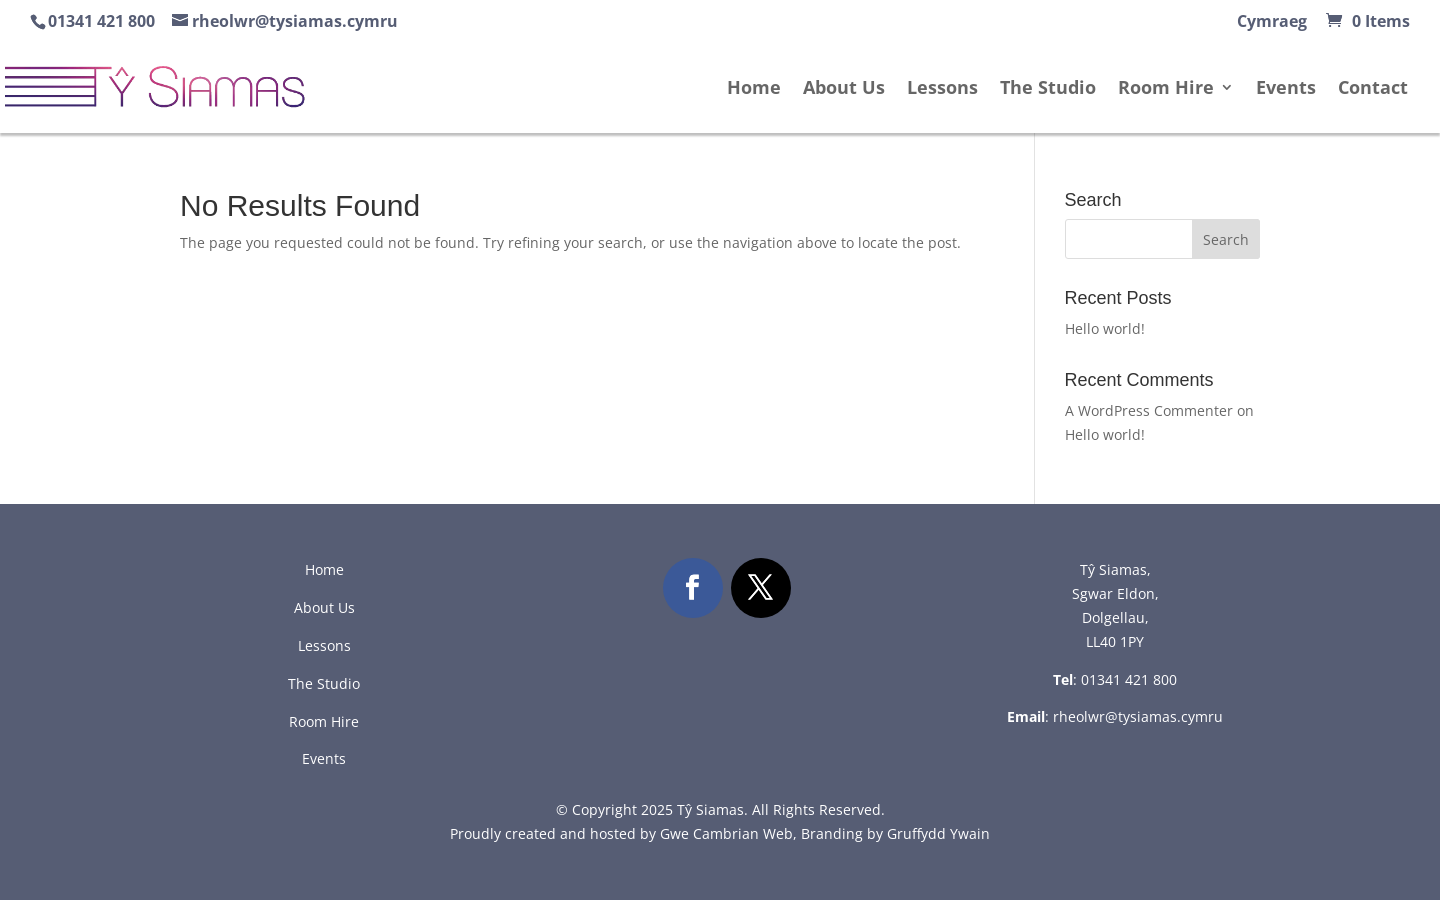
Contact (1373, 89)
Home (754, 89)
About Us (844, 89)
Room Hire (1166, 89)
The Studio (1048, 89)
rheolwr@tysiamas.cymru (1138, 716)
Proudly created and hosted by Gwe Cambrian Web (621, 833)
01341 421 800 (1129, 679)
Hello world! (1105, 328)
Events (1286, 89)
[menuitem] (1272, 27)
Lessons (942, 89)
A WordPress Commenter (1149, 410)
